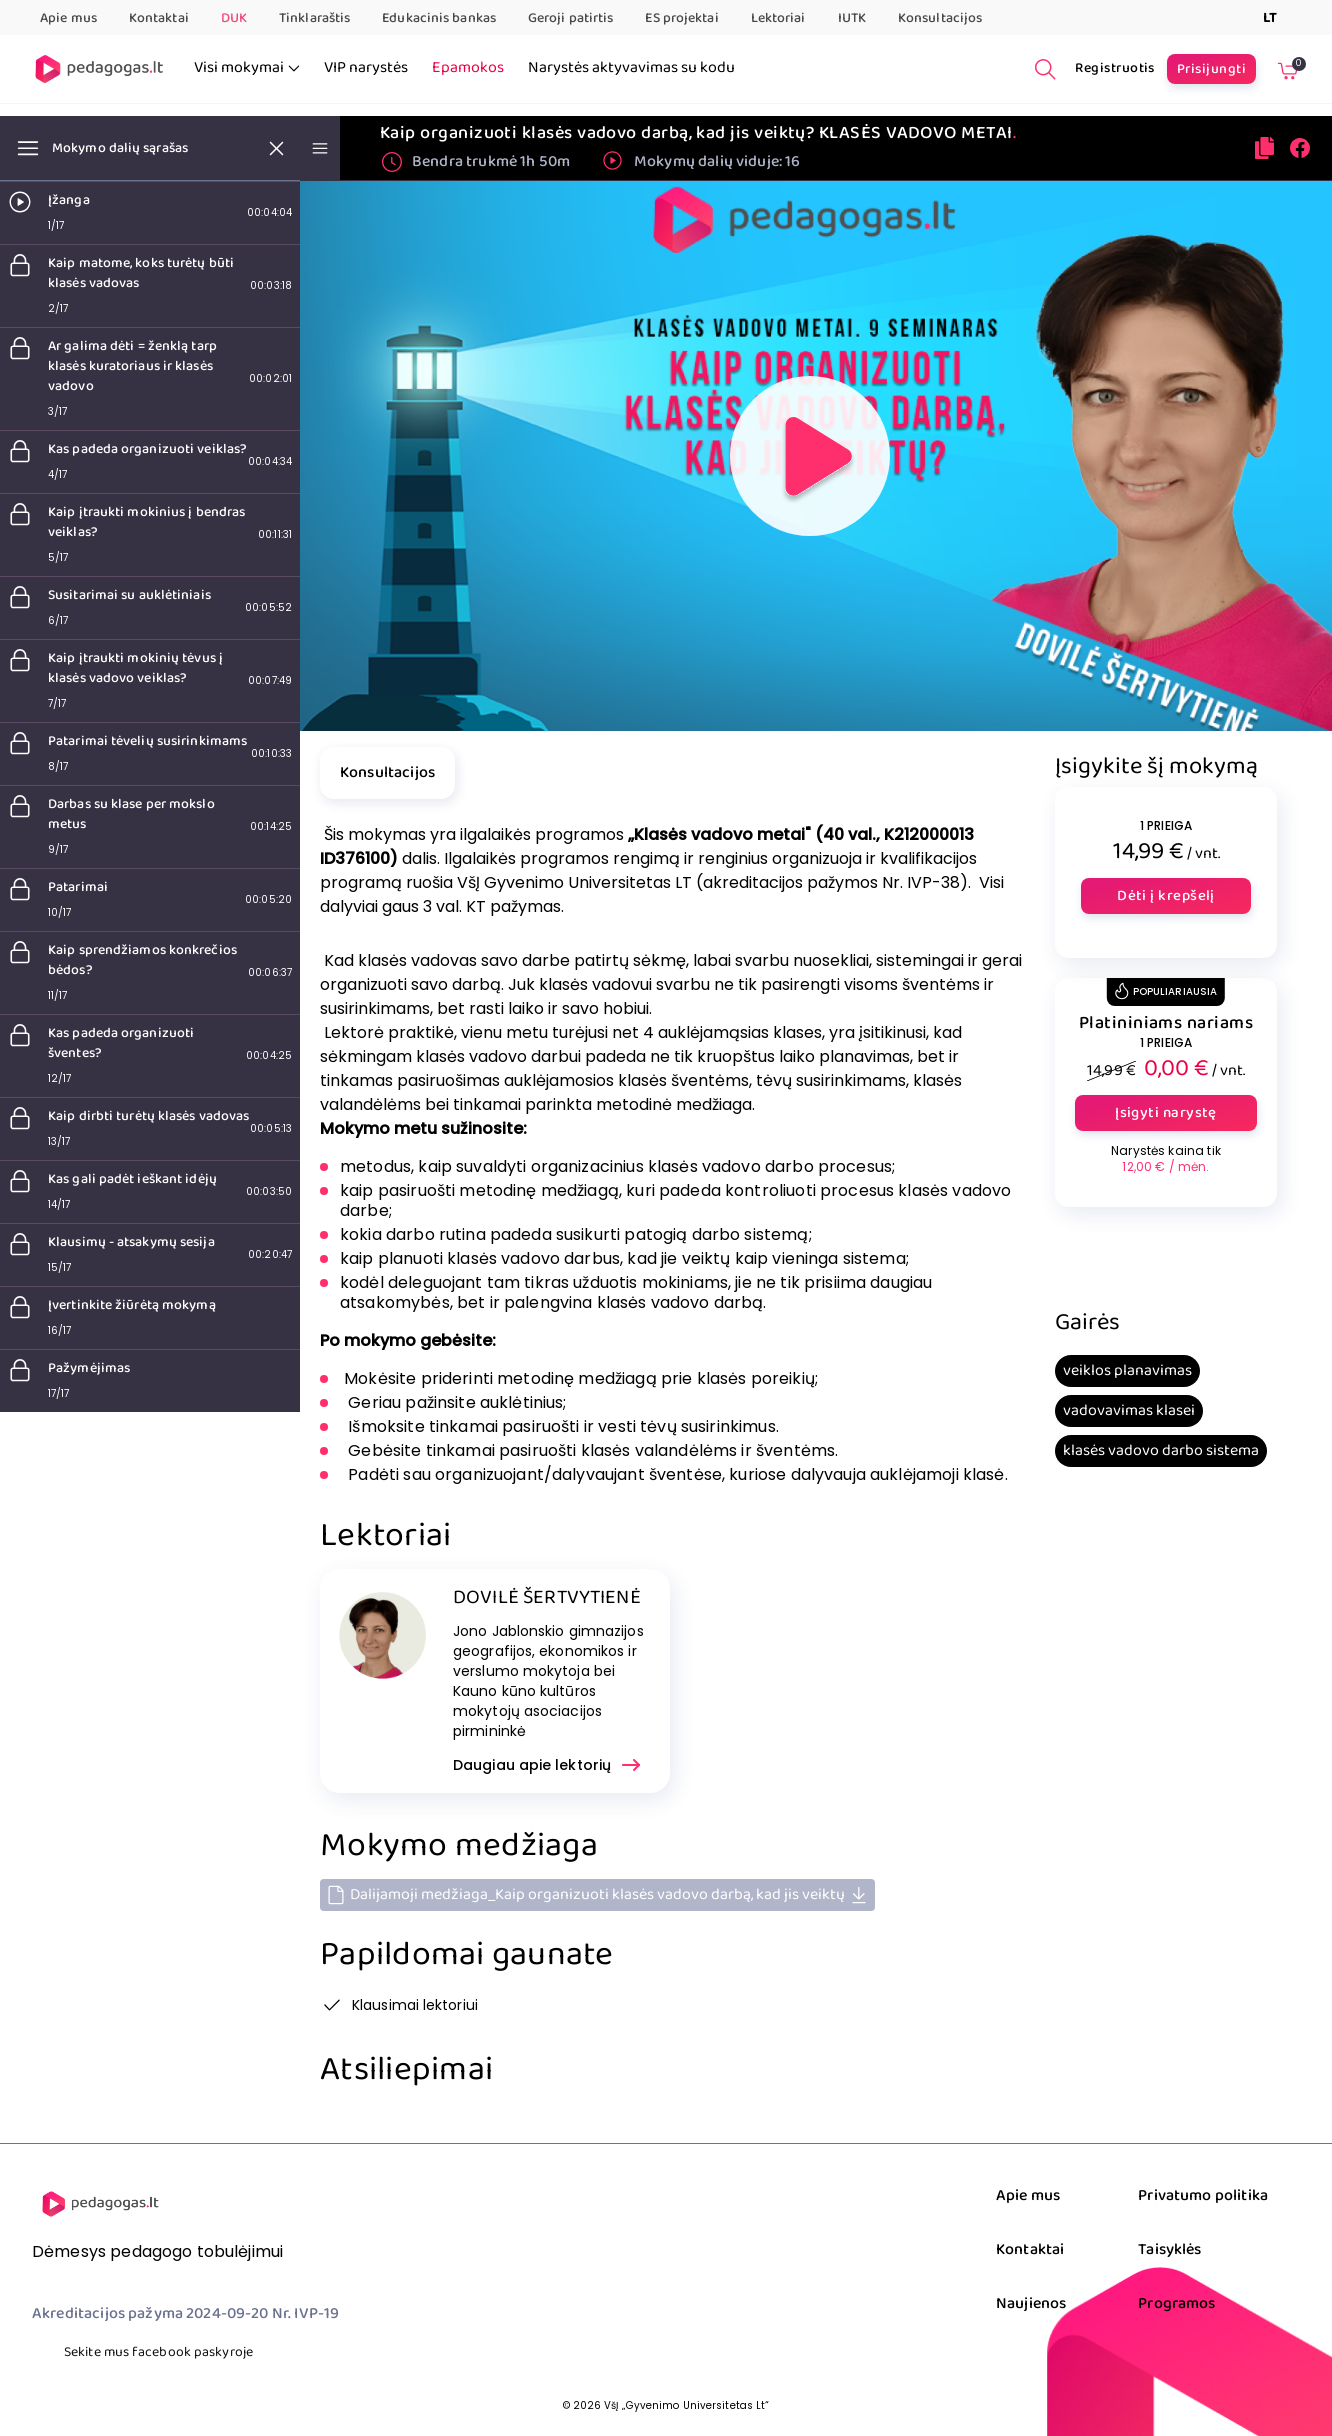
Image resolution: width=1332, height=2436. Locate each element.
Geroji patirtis (571, 18)
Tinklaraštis (314, 18)
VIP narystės (366, 68)
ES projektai (681, 18)
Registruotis (1115, 68)
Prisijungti (1211, 69)
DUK (234, 18)
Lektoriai (778, 18)
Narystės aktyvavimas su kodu (631, 68)
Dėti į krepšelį (1166, 896)
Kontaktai (159, 18)
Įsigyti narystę (1166, 1113)
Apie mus (68, 18)
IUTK (852, 18)
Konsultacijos (940, 18)
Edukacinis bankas (439, 18)
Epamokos (468, 68)
